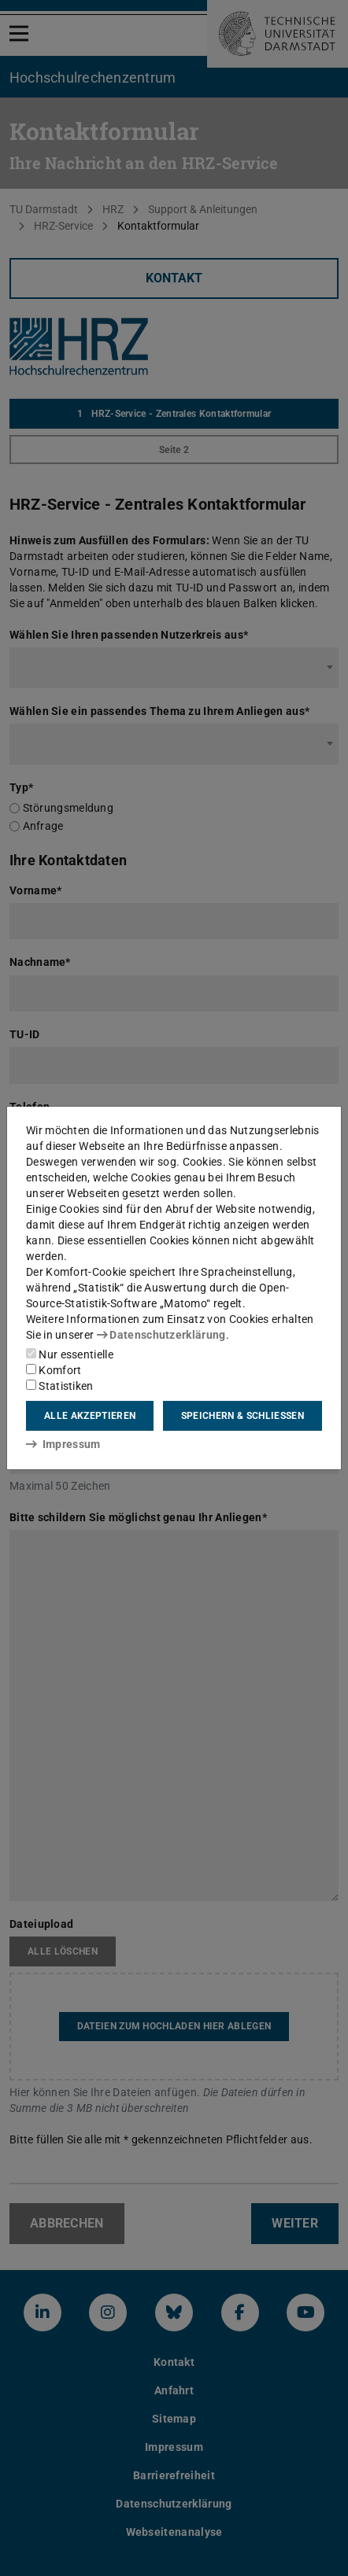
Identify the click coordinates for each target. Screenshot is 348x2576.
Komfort (53, 1370)
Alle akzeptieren (89, 1415)
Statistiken (60, 1386)
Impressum (63, 1444)
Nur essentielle (69, 1354)
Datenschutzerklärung (161, 1335)
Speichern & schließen (242, 1415)
